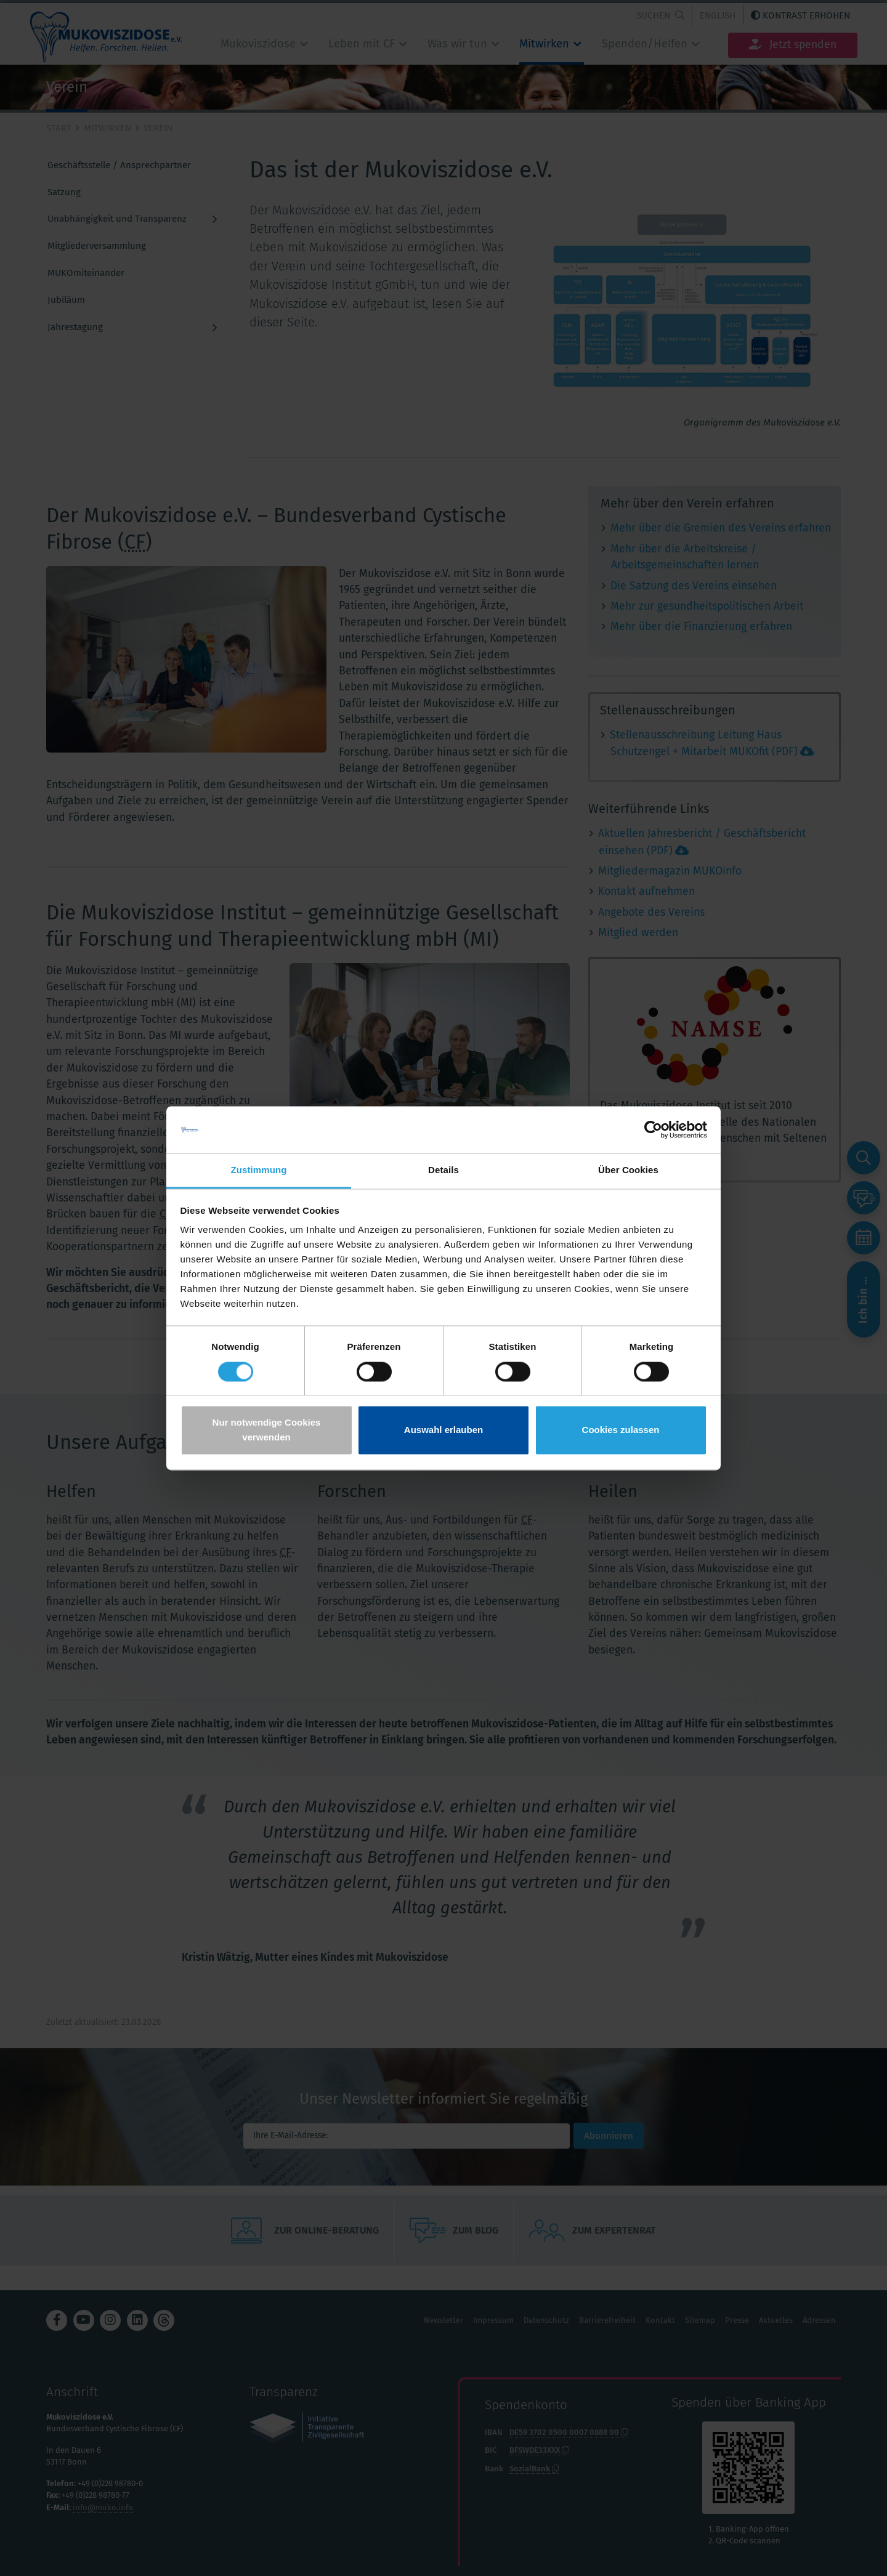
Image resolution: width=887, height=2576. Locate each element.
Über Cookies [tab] (628, 1170)
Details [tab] (443, 1170)
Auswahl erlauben (443, 1430)
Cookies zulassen (621, 1430)
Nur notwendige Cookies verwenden (267, 1430)
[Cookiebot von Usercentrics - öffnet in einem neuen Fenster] (653, 1129)
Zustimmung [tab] (259, 1170)
